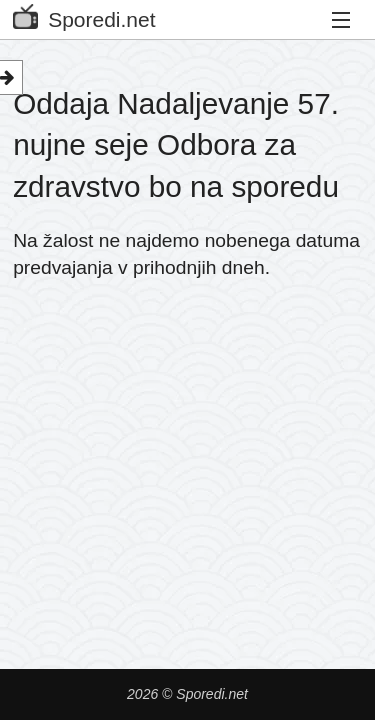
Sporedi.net (84, 15)
